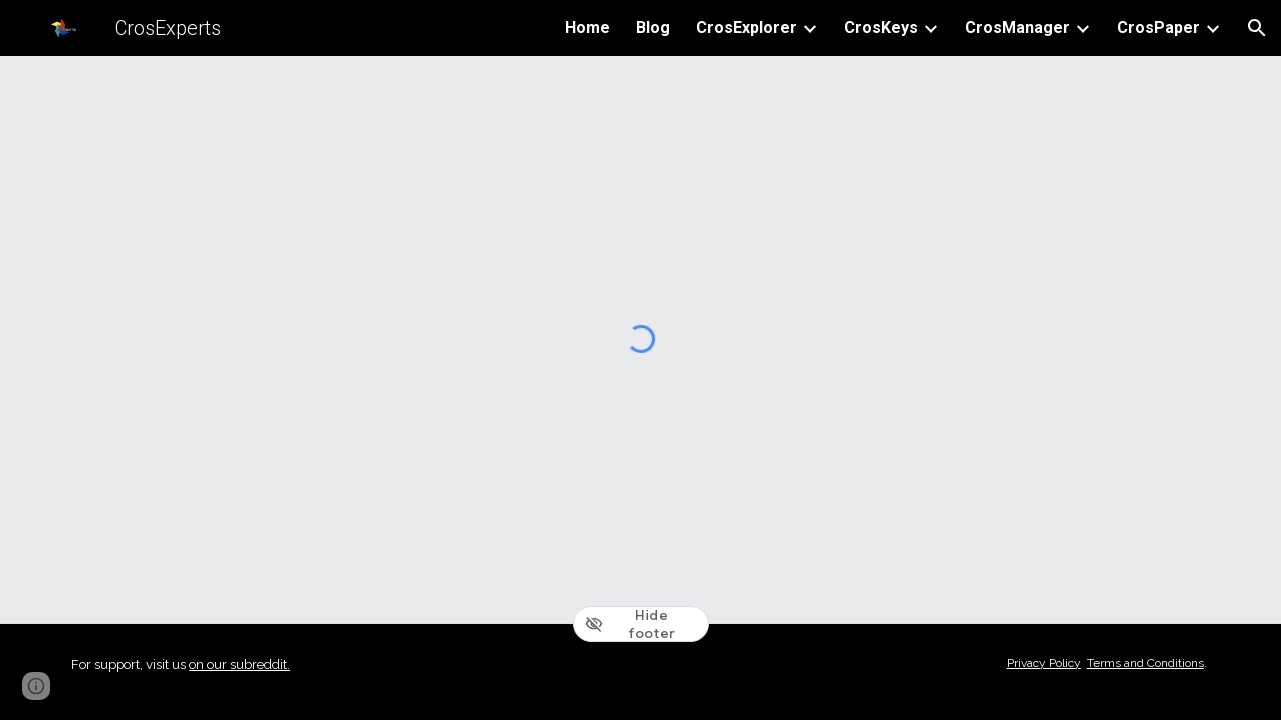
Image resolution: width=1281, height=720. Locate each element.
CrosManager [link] (1017, 27)
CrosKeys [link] (881, 27)
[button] (1257, 28)
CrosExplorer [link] (746, 27)
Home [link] (587, 27)
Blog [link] (653, 27)
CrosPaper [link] (1158, 27)
